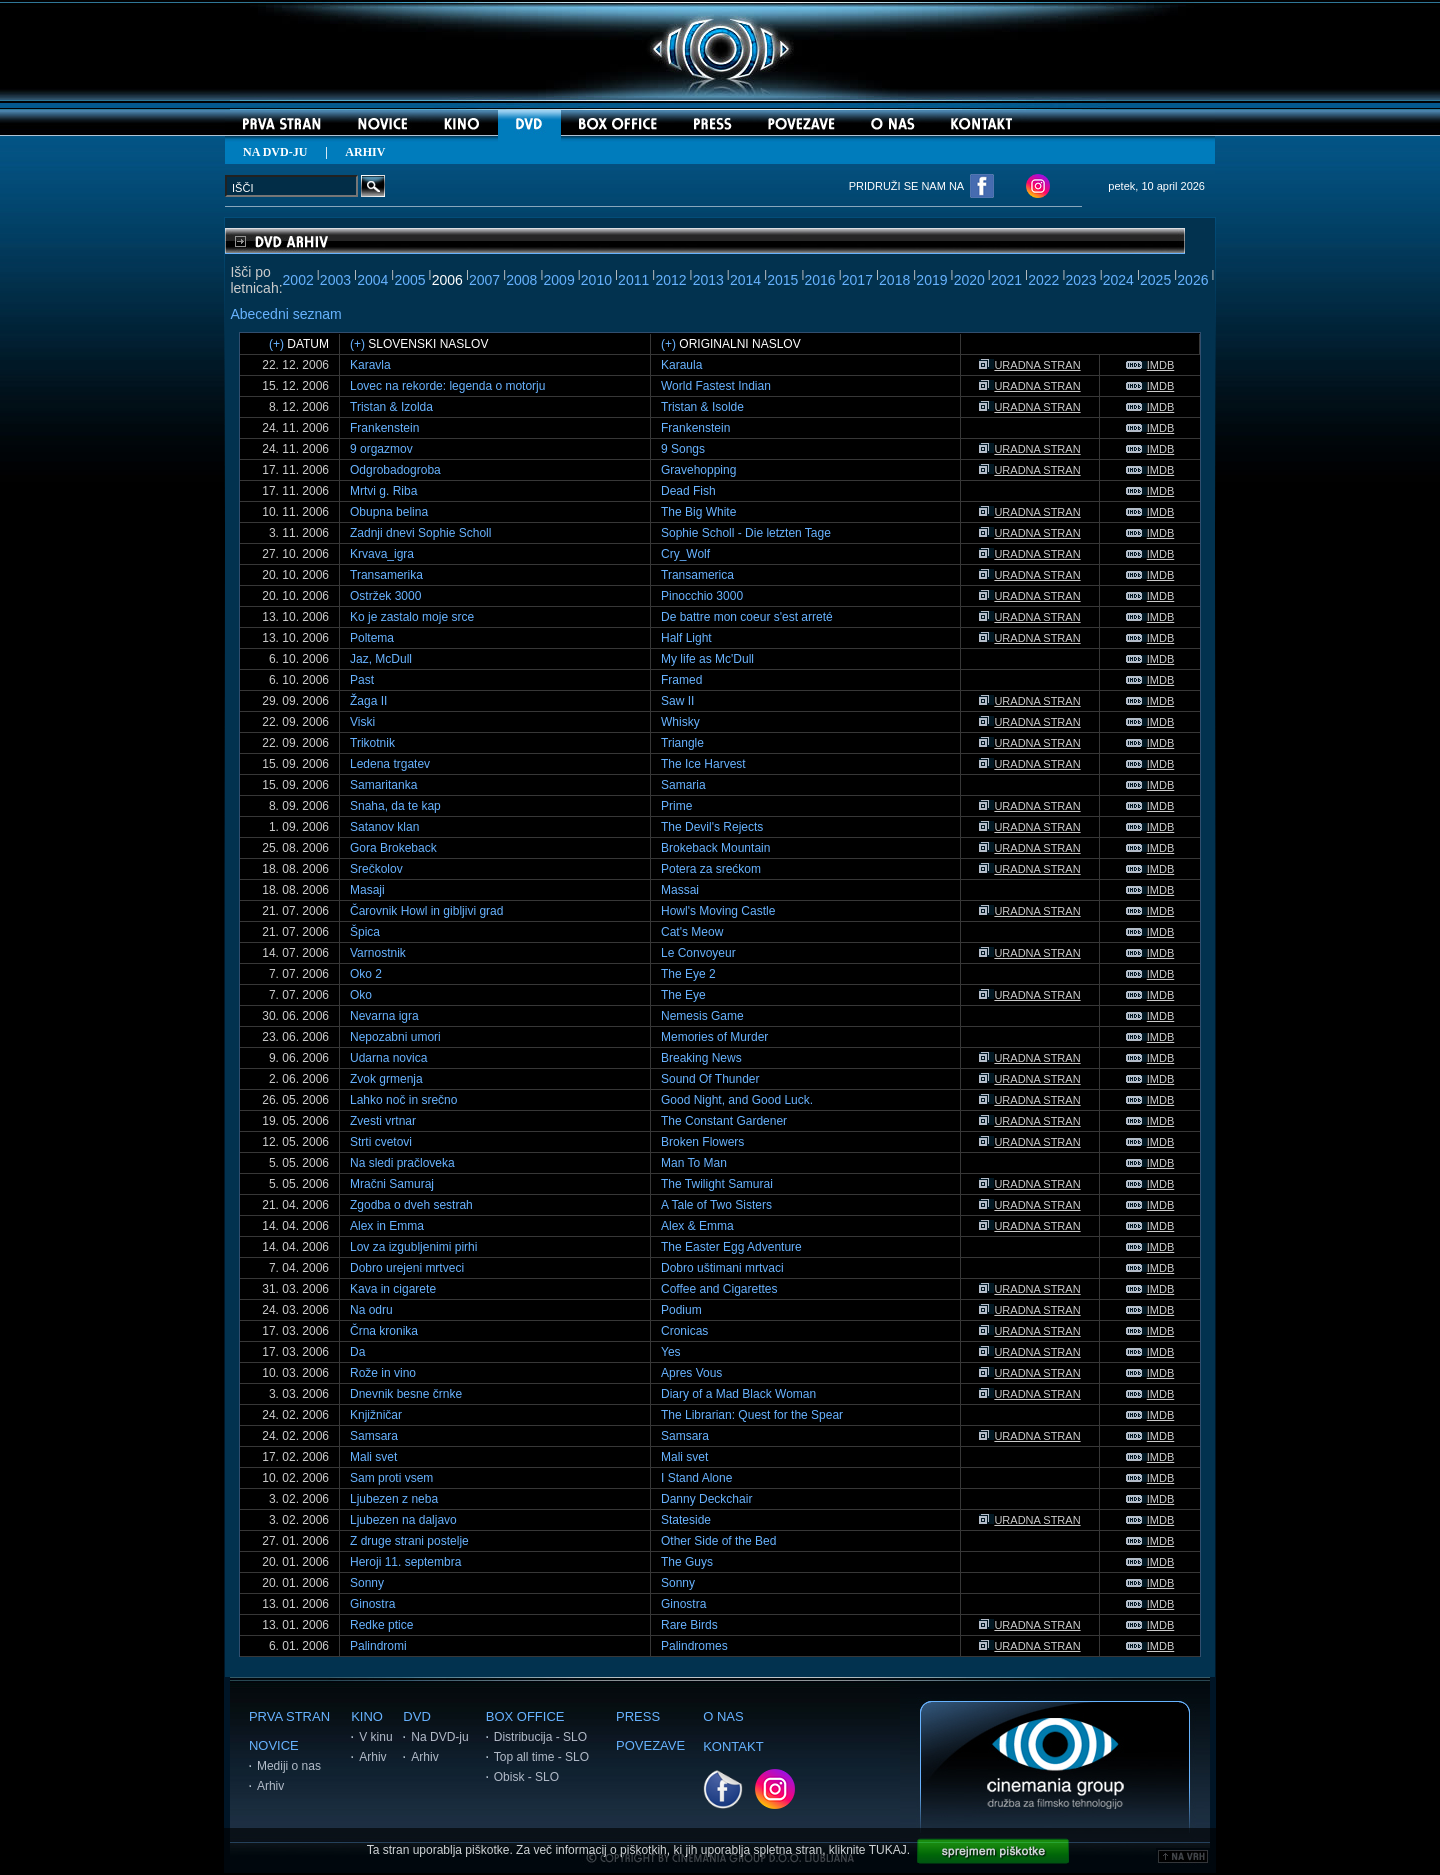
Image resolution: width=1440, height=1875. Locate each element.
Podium (681, 1310)
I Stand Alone (696, 1478)
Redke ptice (381, 1625)
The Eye (683, 995)
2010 (596, 280)
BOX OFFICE (525, 1716)
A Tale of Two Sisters (716, 1205)
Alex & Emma (697, 1226)
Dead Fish (688, 491)
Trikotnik (372, 743)
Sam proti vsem (391, 1478)
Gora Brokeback (393, 848)
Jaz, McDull (381, 659)
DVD (416, 1716)
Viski (362, 722)
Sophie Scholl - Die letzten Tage (746, 533)
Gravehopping (698, 470)
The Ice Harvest (703, 764)
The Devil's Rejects (712, 827)
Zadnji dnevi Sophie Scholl (420, 533)
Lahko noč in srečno (403, 1100)
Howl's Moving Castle (718, 911)
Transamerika (386, 575)
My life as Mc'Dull (707, 659)
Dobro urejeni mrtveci (407, 1268)
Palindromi (378, 1646)
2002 (298, 280)
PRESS (638, 1716)
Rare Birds (689, 1625)
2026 (1192, 280)
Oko (361, 995)
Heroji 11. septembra (405, 1562)
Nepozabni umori (395, 1037)
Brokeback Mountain (715, 848)
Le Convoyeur (698, 953)
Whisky (680, 722)
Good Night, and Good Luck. (737, 1100)
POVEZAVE (650, 1745)
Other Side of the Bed (718, 1541)
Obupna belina (389, 512)
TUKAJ (888, 1850)
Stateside (686, 1520)
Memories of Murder (714, 1037)
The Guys (687, 1562)
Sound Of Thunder (710, 1079)
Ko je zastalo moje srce (412, 617)
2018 (894, 280)
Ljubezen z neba (394, 1499)
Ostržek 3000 (385, 596)
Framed (681, 680)
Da (357, 1352)
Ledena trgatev (390, 764)
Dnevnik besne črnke (406, 1394)
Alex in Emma (387, 1226)
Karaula (681, 365)
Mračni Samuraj (392, 1184)
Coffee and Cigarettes (719, 1289)
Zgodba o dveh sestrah (411, 1205)
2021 (1006, 280)
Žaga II (368, 701)
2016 (820, 280)
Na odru (371, 1310)
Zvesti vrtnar (383, 1121)
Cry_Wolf (685, 554)
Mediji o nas (289, 1766)
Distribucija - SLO (540, 1737)
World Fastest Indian (716, 386)
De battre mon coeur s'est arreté (747, 617)
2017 (857, 280)
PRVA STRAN (289, 1716)
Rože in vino (383, 1373)
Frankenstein (384, 428)
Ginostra (372, 1604)
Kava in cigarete (393, 1289)
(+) (276, 344)
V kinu (375, 1737)
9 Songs (683, 449)
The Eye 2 (688, 974)
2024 (1118, 280)
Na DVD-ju (439, 1737)
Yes (671, 1352)
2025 (1155, 280)
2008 (521, 280)
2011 (633, 280)
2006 (447, 280)
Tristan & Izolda (391, 407)
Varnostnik (378, 953)
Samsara (374, 1436)
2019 (931, 280)
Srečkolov (376, 869)
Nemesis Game (702, 1016)
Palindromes (694, 1646)
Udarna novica (388, 1058)
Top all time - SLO (541, 1757)
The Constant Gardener (724, 1121)
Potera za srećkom (711, 869)
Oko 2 (366, 974)
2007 (484, 280)
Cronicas (684, 1331)
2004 (372, 280)
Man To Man (694, 1163)
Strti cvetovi (381, 1142)
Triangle (682, 743)
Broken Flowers (702, 1142)
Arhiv (270, 1786)
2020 (969, 280)
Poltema (372, 638)
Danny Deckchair (706, 1499)
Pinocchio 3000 (702, 596)
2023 (1080, 280)
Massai (680, 890)
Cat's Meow (692, 932)
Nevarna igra (384, 1016)
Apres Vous (691, 1373)
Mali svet (373, 1457)
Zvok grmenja (386, 1079)
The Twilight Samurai (717, 1184)
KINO (367, 1716)
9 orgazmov (381, 449)
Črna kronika (384, 1331)
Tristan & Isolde (702, 407)
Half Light (686, 638)
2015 (782, 280)
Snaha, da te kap (395, 806)
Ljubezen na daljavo (403, 1520)
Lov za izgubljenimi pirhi (413, 1247)
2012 (670, 280)
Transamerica (697, 575)
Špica (365, 932)
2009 (559, 280)
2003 (335, 280)
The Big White (698, 512)
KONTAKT (733, 1746)
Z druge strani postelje (409, 1541)
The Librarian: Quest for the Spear (752, 1415)
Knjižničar (376, 1415)
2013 (708, 280)
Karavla (370, 365)
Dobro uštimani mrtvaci (722, 1268)
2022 (1043, 280)
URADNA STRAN (1029, 365)
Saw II (677, 701)
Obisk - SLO (526, 1777)
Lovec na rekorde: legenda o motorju (447, 386)
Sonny (367, 1583)
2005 (409, 280)
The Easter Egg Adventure (731, 1247)
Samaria (683, 785)
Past (362, 680)
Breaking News (701, 1058)
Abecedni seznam (285, 314)
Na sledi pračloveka (402, 1163)
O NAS (723, 1716)
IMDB (1150, 365)
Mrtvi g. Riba (383, 491)
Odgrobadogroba (395, 470)
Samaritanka (383, 785)
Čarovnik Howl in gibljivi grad (426, 911)
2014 (745, 280)
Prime (676, 806)
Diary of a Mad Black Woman (738, 1394)
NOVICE (274, 1745)
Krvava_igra (382, 554)
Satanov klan (384, 827)
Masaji (367, 890)
